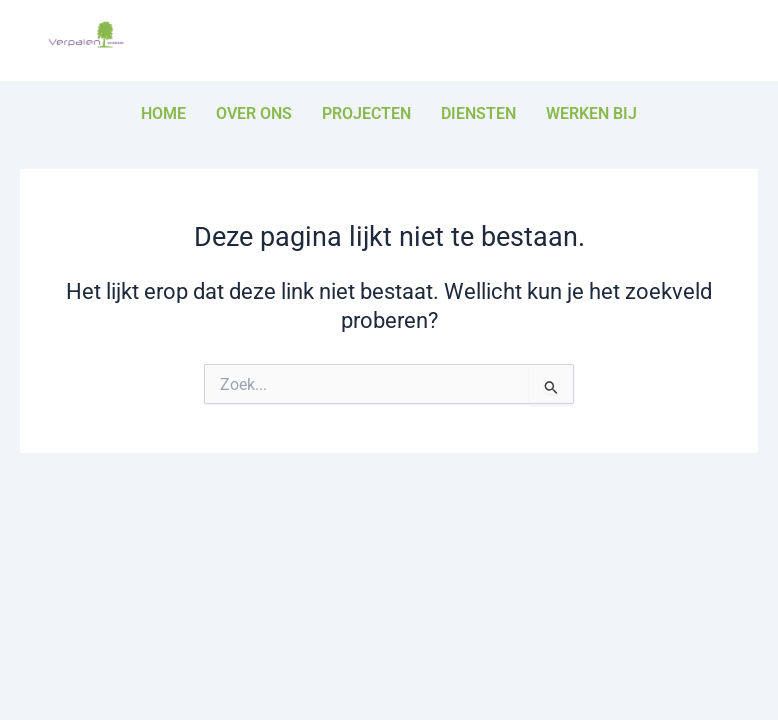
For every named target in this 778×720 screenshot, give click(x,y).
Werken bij (591, 113)
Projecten (366, 113)
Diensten (478, 113)
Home (163, 113)
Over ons (254, 113)
